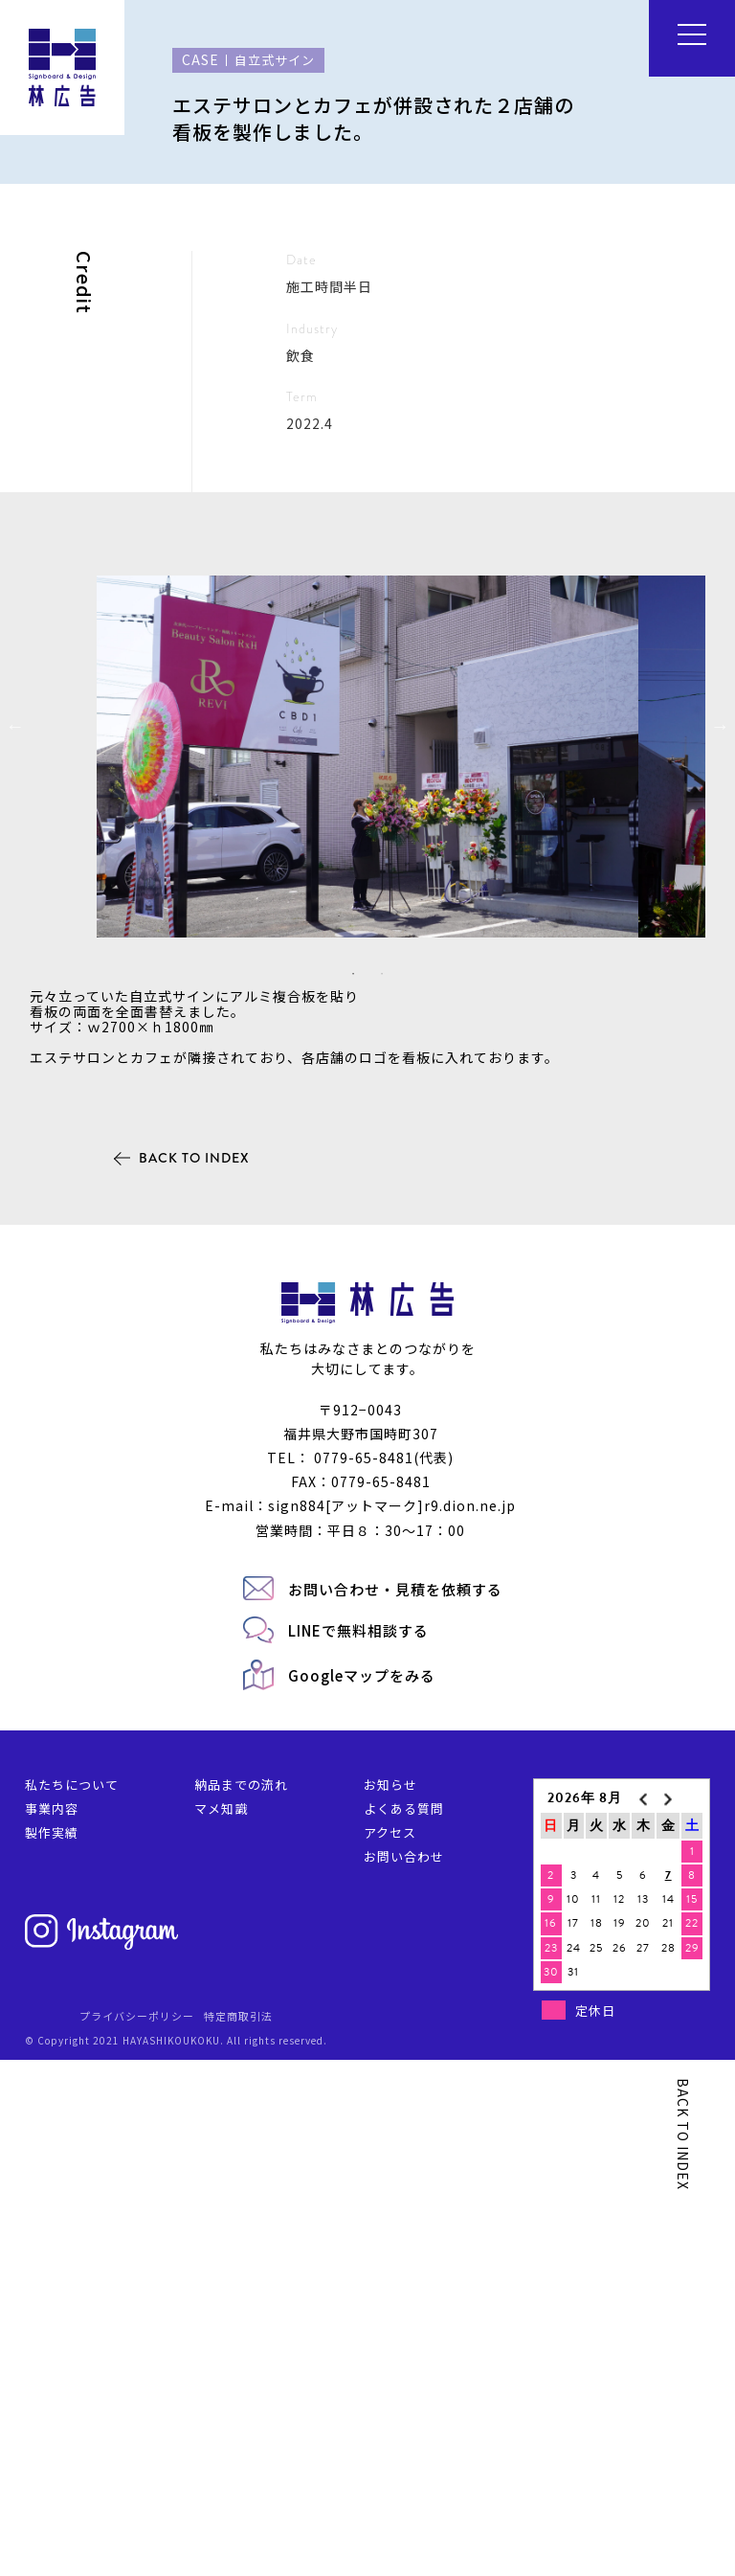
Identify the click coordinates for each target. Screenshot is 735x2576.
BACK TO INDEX (194, 1674)
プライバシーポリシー (136, 2532)
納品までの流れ (241, 2301)
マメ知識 (221, 2325)
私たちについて (72, 2301)
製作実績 (51, 2348)
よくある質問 (404, 2325)
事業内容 (51, 2325)
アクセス (390, 2348)
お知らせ (390, 2301)
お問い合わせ (404, 2372)
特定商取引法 (238, 2532)
